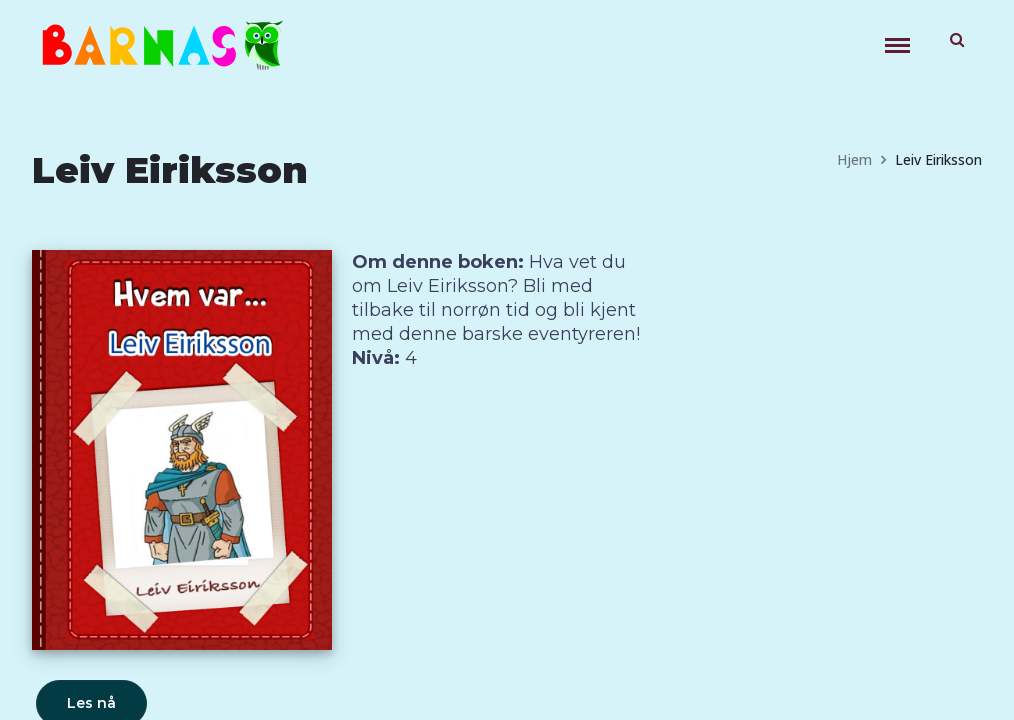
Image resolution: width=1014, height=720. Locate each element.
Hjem (854, 159)
